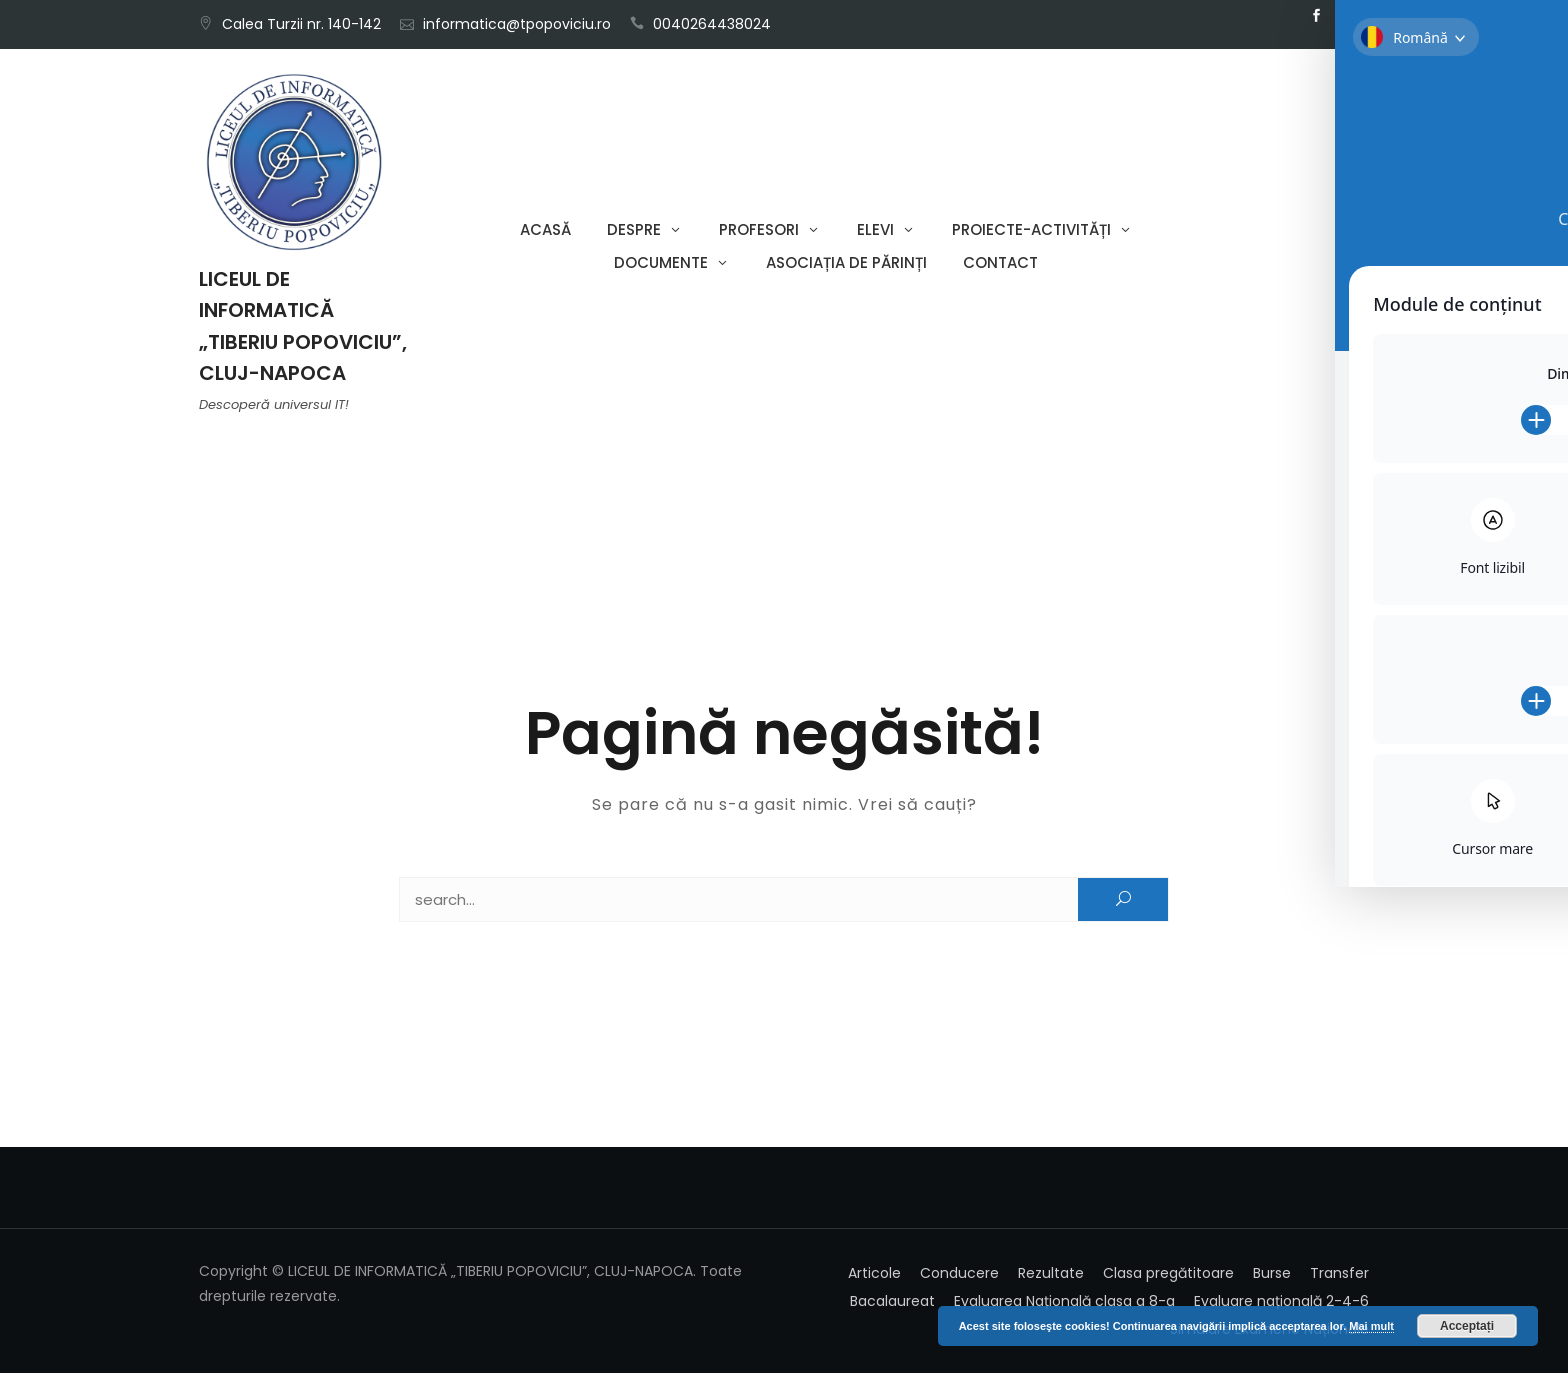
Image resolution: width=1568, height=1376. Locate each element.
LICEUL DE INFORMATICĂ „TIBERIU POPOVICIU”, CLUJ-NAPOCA (303, 328)
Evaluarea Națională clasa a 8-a (1064, 1304)
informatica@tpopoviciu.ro (517, 24)
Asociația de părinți (846, 264)
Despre (634, 231)
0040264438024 (712, 24)
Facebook (1316, 16)
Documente (661, 264)
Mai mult (1371, 1326)
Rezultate (1051, 1276)
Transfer (1339, 1276)
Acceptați (1467, 1326)
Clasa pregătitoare (1168, 1276)
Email (1346, 16)
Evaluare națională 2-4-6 (1281, 1304)
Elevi (875, 231)
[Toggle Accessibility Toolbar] (1522, 642)
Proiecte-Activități (1031, 231)
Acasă (545, 231)
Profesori (759, 231)
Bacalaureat (892, 1304)
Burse (1272, 1276)
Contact (1000, 264)
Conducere (959, 1276)
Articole (874, 1276)
